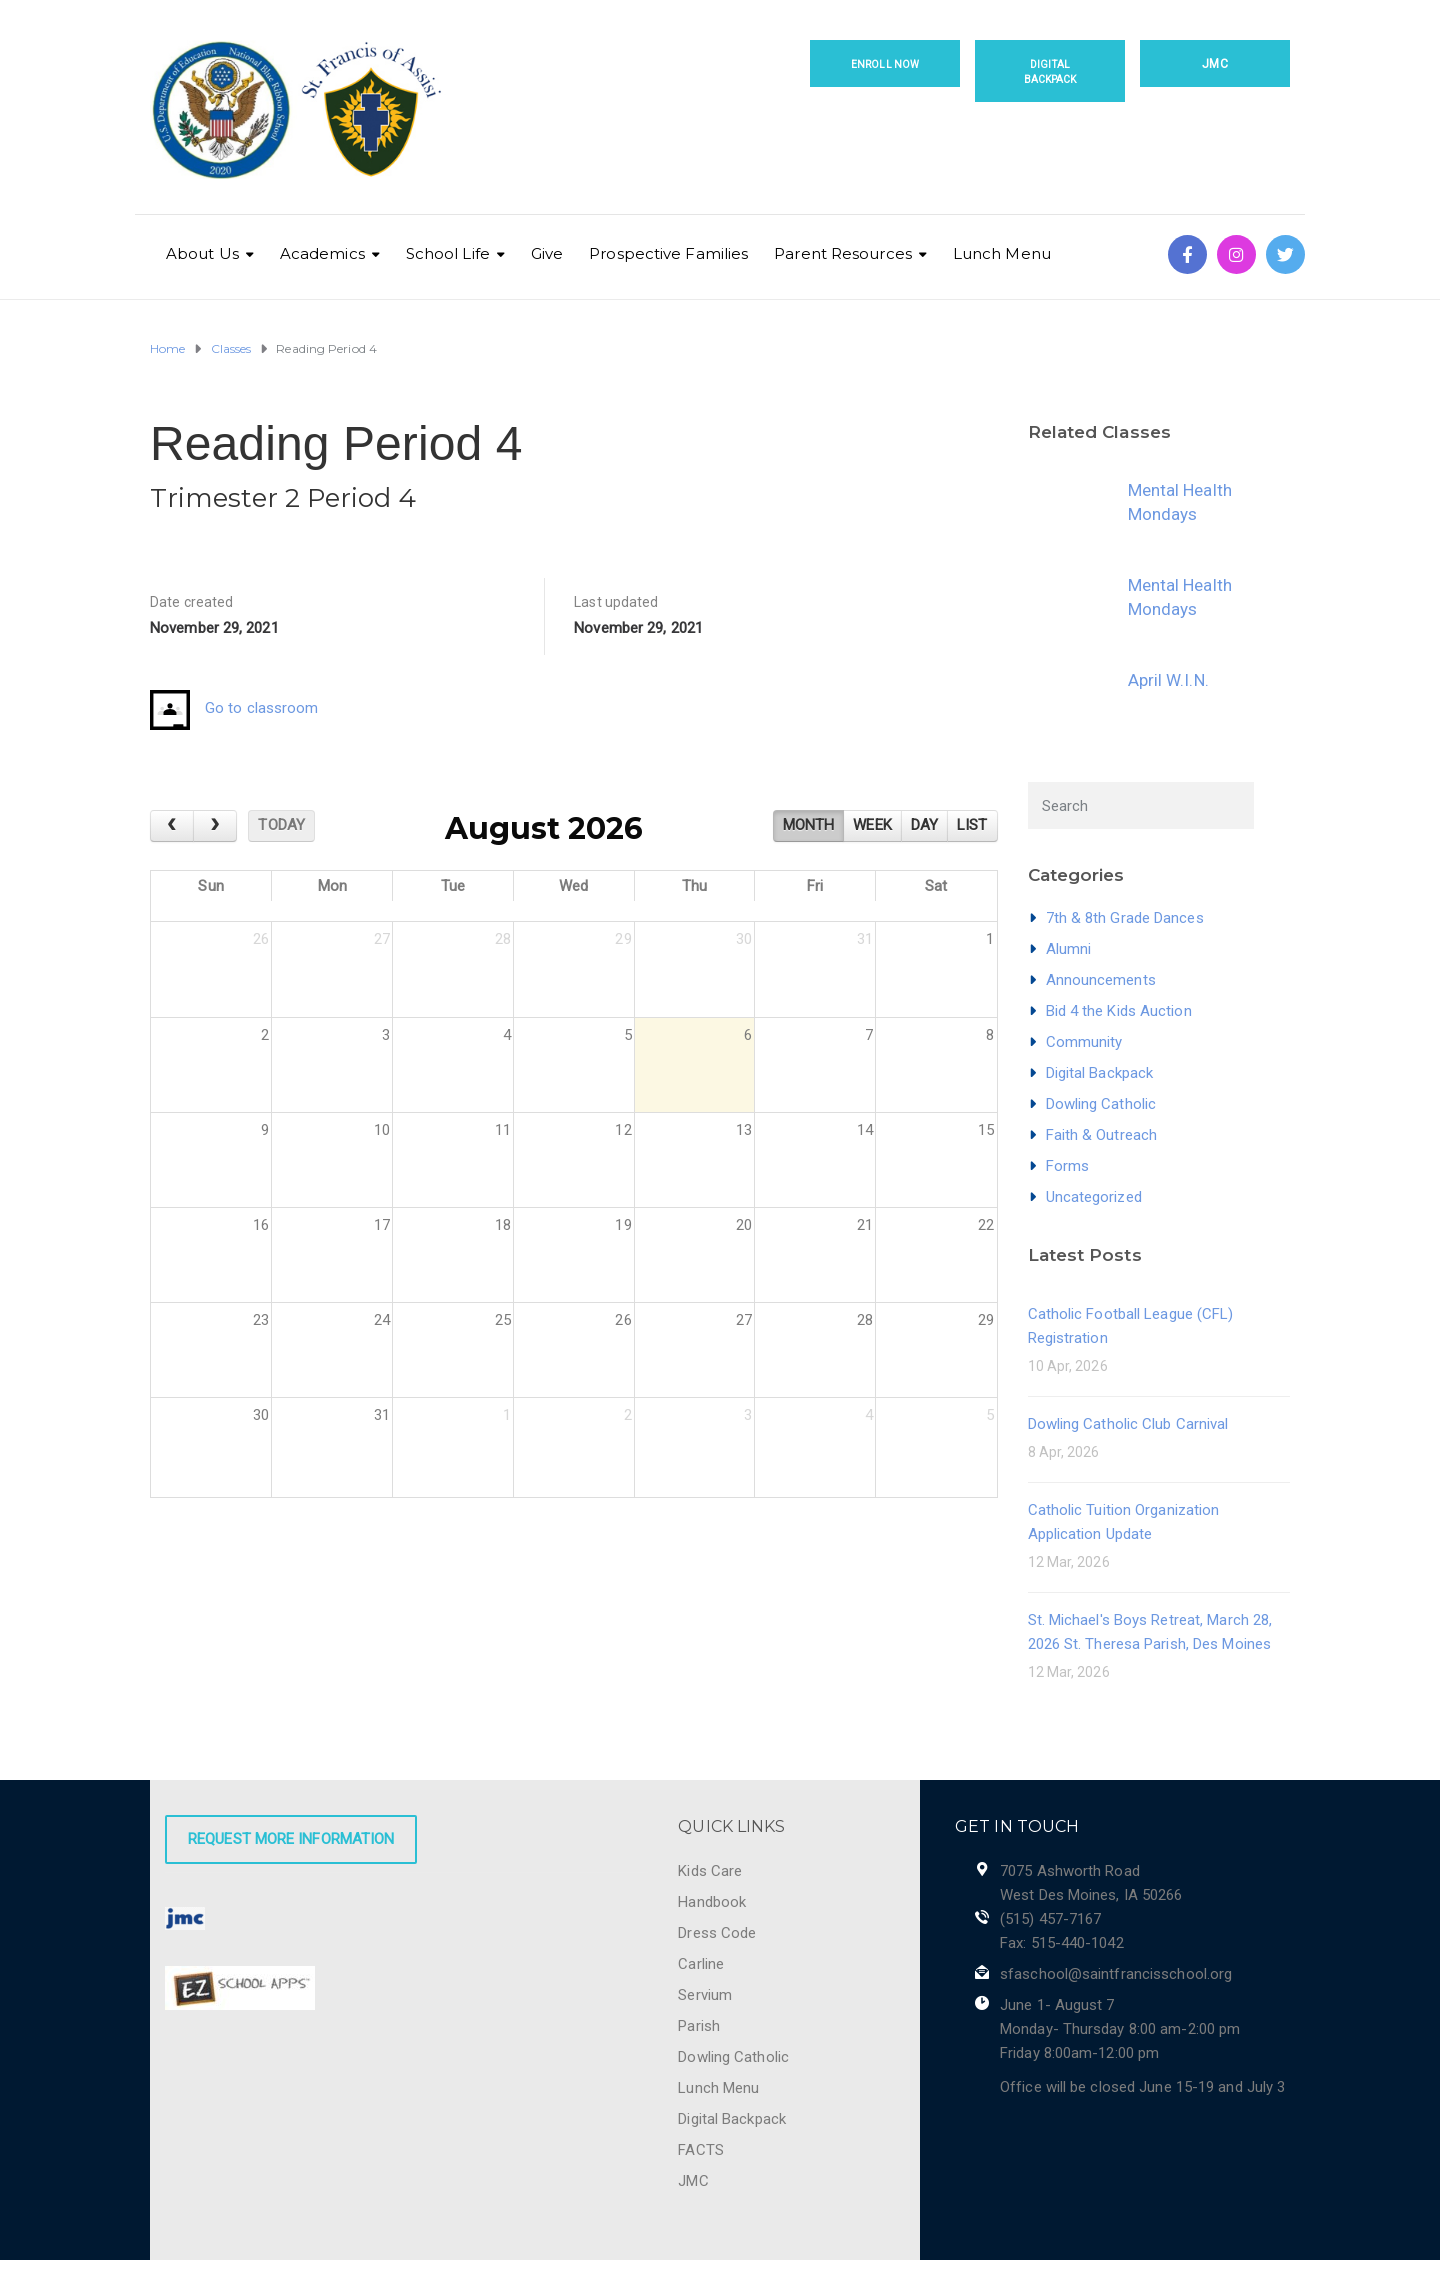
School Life (448, 253)
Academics (322, 253)
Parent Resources (843, 253)
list (972, 825)
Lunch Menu (1002, 253)
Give (547, 253)
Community (1084, 1042)
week (872, 825)
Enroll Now (885, 64)
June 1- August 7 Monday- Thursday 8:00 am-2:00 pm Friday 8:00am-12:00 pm (1120, 2029)
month (809, 825)
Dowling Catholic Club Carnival (1128, 1424)
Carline (701, 1964)
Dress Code (717, 1933)
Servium (705, 1995)
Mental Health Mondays (1180, 502)
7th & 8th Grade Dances (1125, 918)
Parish (699, 2026)
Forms (1068, 1166)
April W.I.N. (1168, 680)
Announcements (1101, 980)
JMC (1214, 64)
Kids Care (710, 1871)
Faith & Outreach (1102, 1135)
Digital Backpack (1050, 72)
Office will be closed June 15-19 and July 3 (1142, 2087)
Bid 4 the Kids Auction (1119, 1011)
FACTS (701, 2150)
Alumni (1069, 949)
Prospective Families (668, 253)
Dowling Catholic (1101, 1104)
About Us (202, 253)
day (924, 825)
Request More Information (291, 1839)
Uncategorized (1094, 1197)
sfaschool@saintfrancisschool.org (1116, 1974)
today (281, 825)
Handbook (712, 1902)
